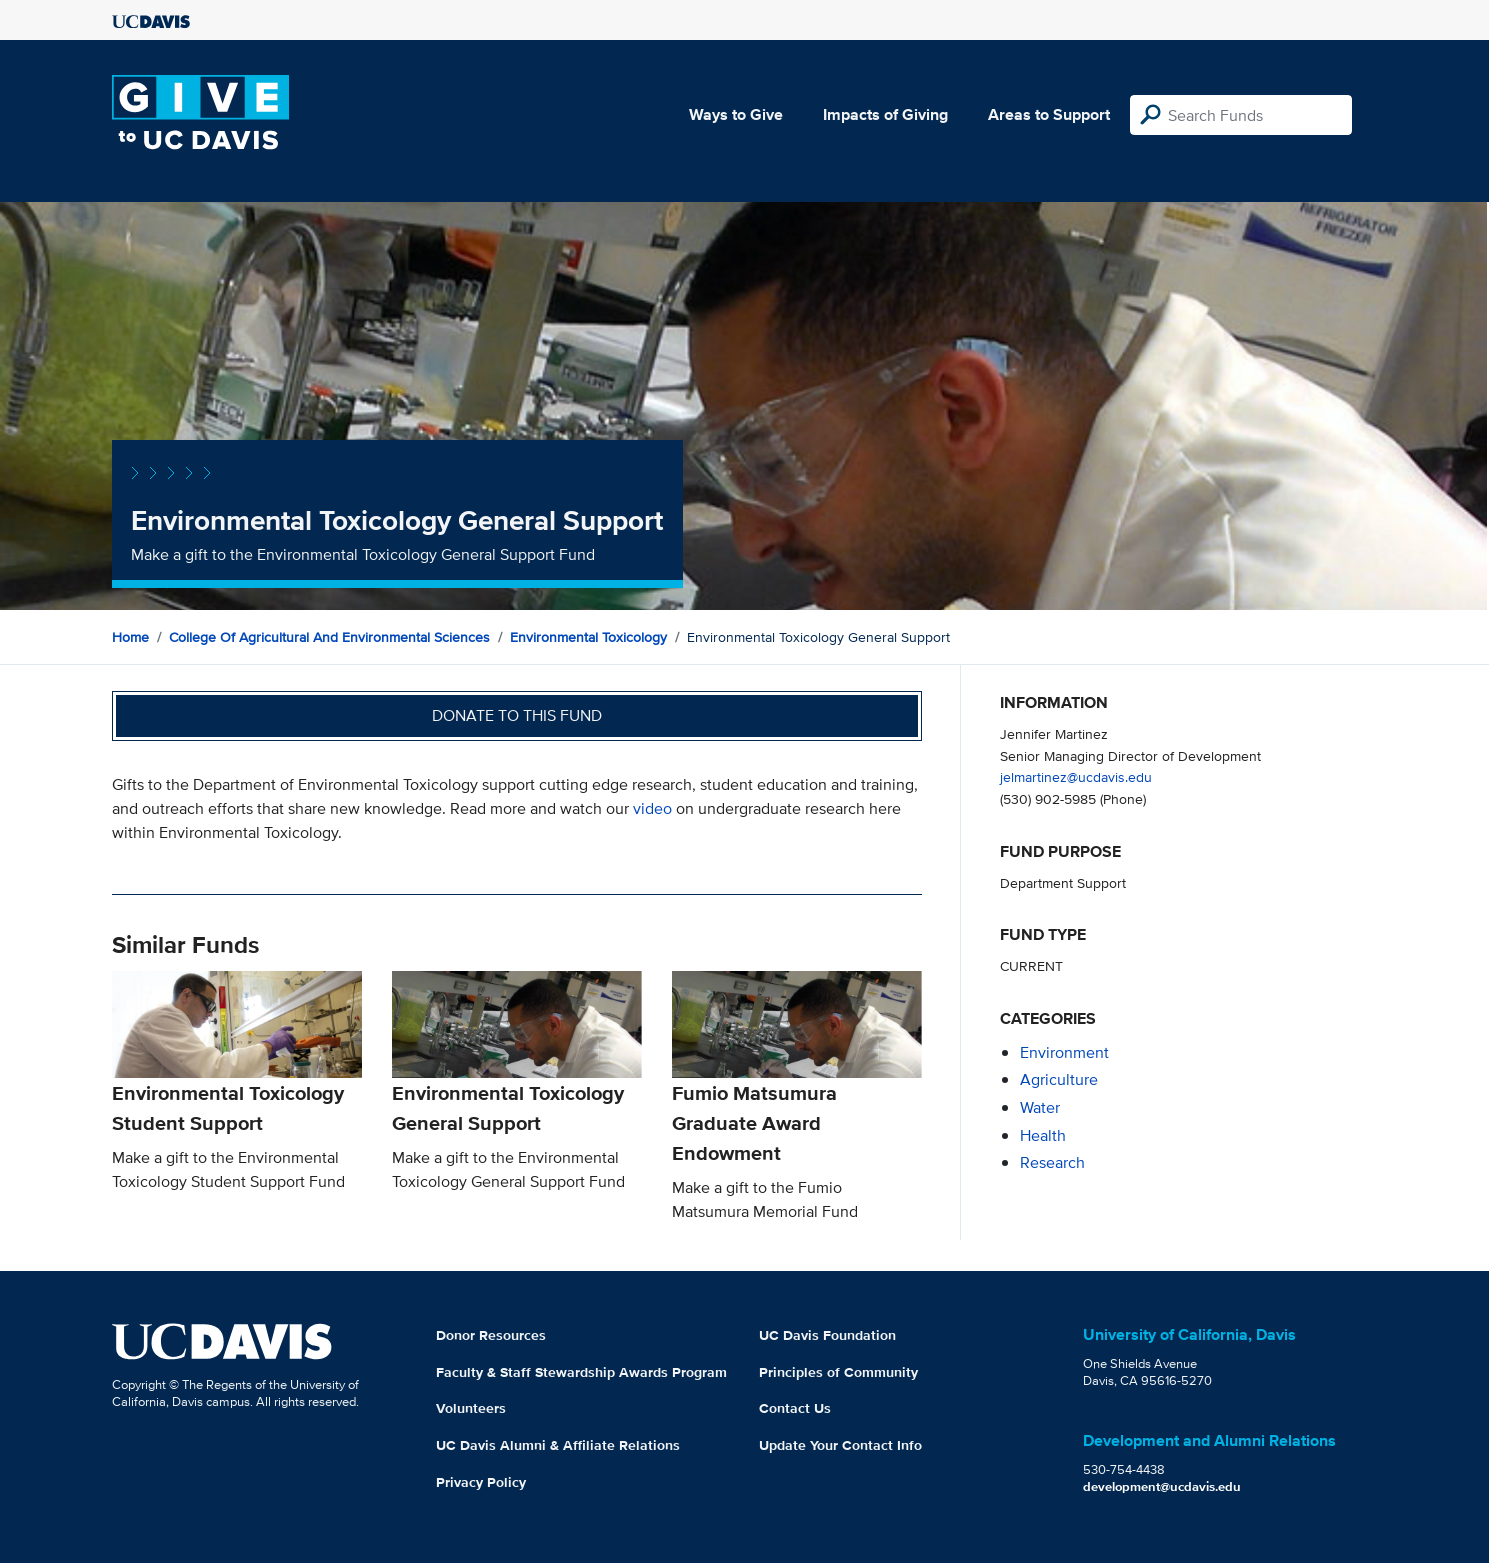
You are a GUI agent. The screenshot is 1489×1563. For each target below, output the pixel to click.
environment (1064, 1052)
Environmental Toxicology (588, 637)
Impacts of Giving (885, 114)
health (1043, 1135)
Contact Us (795, 1408)
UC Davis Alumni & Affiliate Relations (558, 1445)
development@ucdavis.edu (1162, 1486)
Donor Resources (491, 1335)
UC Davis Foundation (827, 1335)
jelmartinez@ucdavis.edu (1076, 776)
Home (130, 637)
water (1040, 1107)
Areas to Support (1049, 114)
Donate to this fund (517, 715)
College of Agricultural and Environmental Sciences (329, 637)
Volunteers (471, 1408)
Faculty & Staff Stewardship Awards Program (581, 1372)
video (652, 808)
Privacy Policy (481, 1482)
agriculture (1059, 1079)
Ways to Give (736, 114)
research (1052, 1162)
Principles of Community (838, 1372)
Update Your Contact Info (840, 1445)
